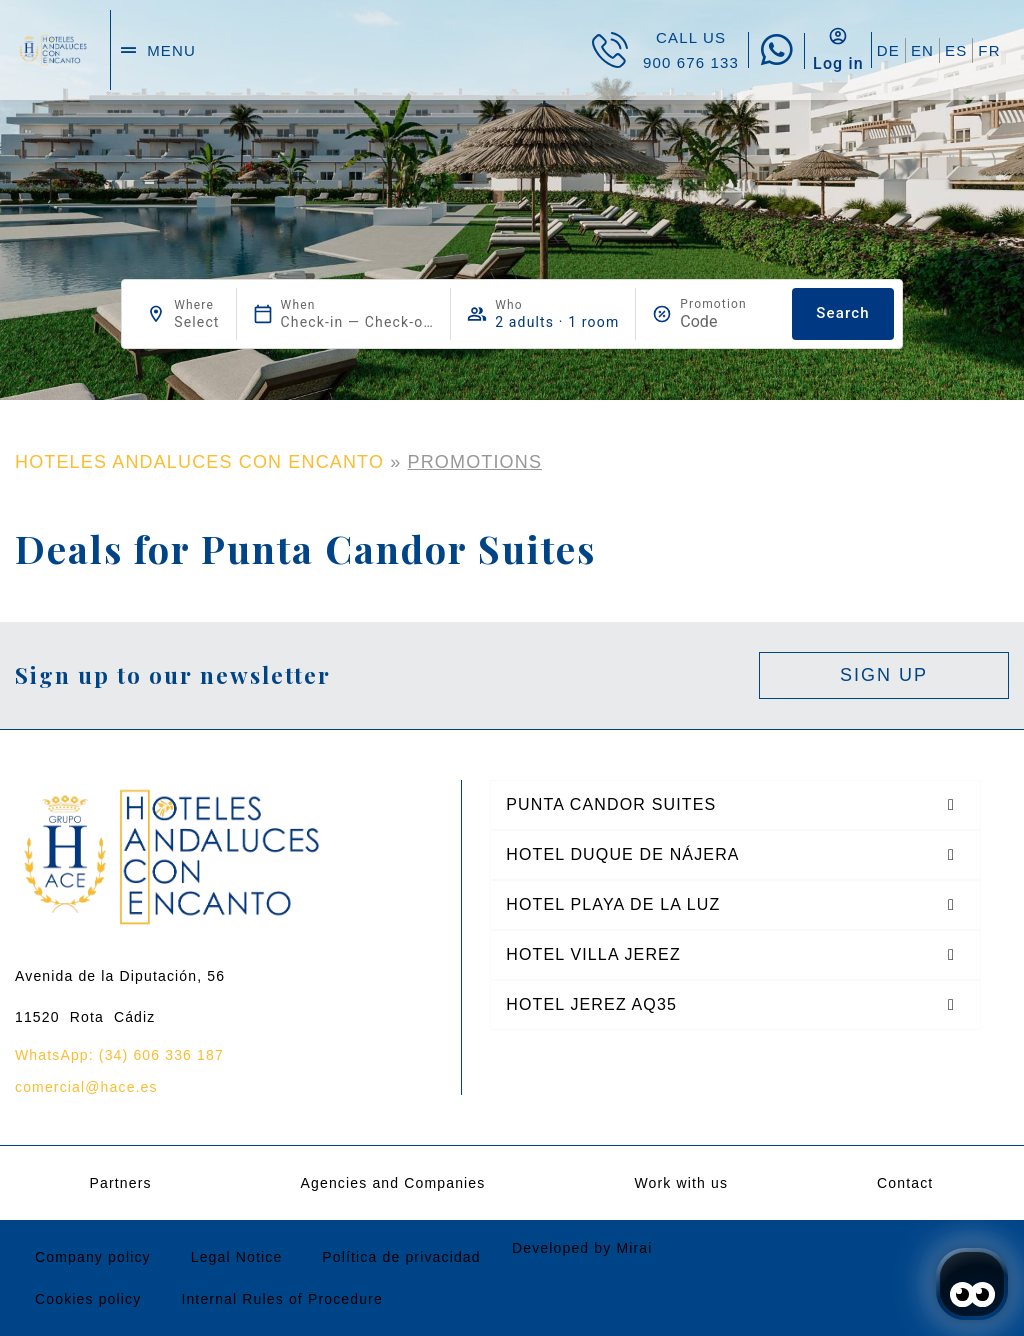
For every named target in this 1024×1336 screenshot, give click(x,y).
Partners (120, 1183)
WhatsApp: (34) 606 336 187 (119, 1055)
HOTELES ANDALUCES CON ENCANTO (199, 462)
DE (888, 50)
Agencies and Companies (393, 1183)
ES (956, 50)
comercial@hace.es (86, 1087)
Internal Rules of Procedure (281, 1299)
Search (842, 313)
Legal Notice (237, 1257)
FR (989, 50)
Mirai (634, 1248)
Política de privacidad (401, 1257)
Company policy (93, 1257)
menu (171, 50)
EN (922, 50)
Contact (905, 1183)
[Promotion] (728, 321)
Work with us (681, 1183)
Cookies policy (88, 1299)
